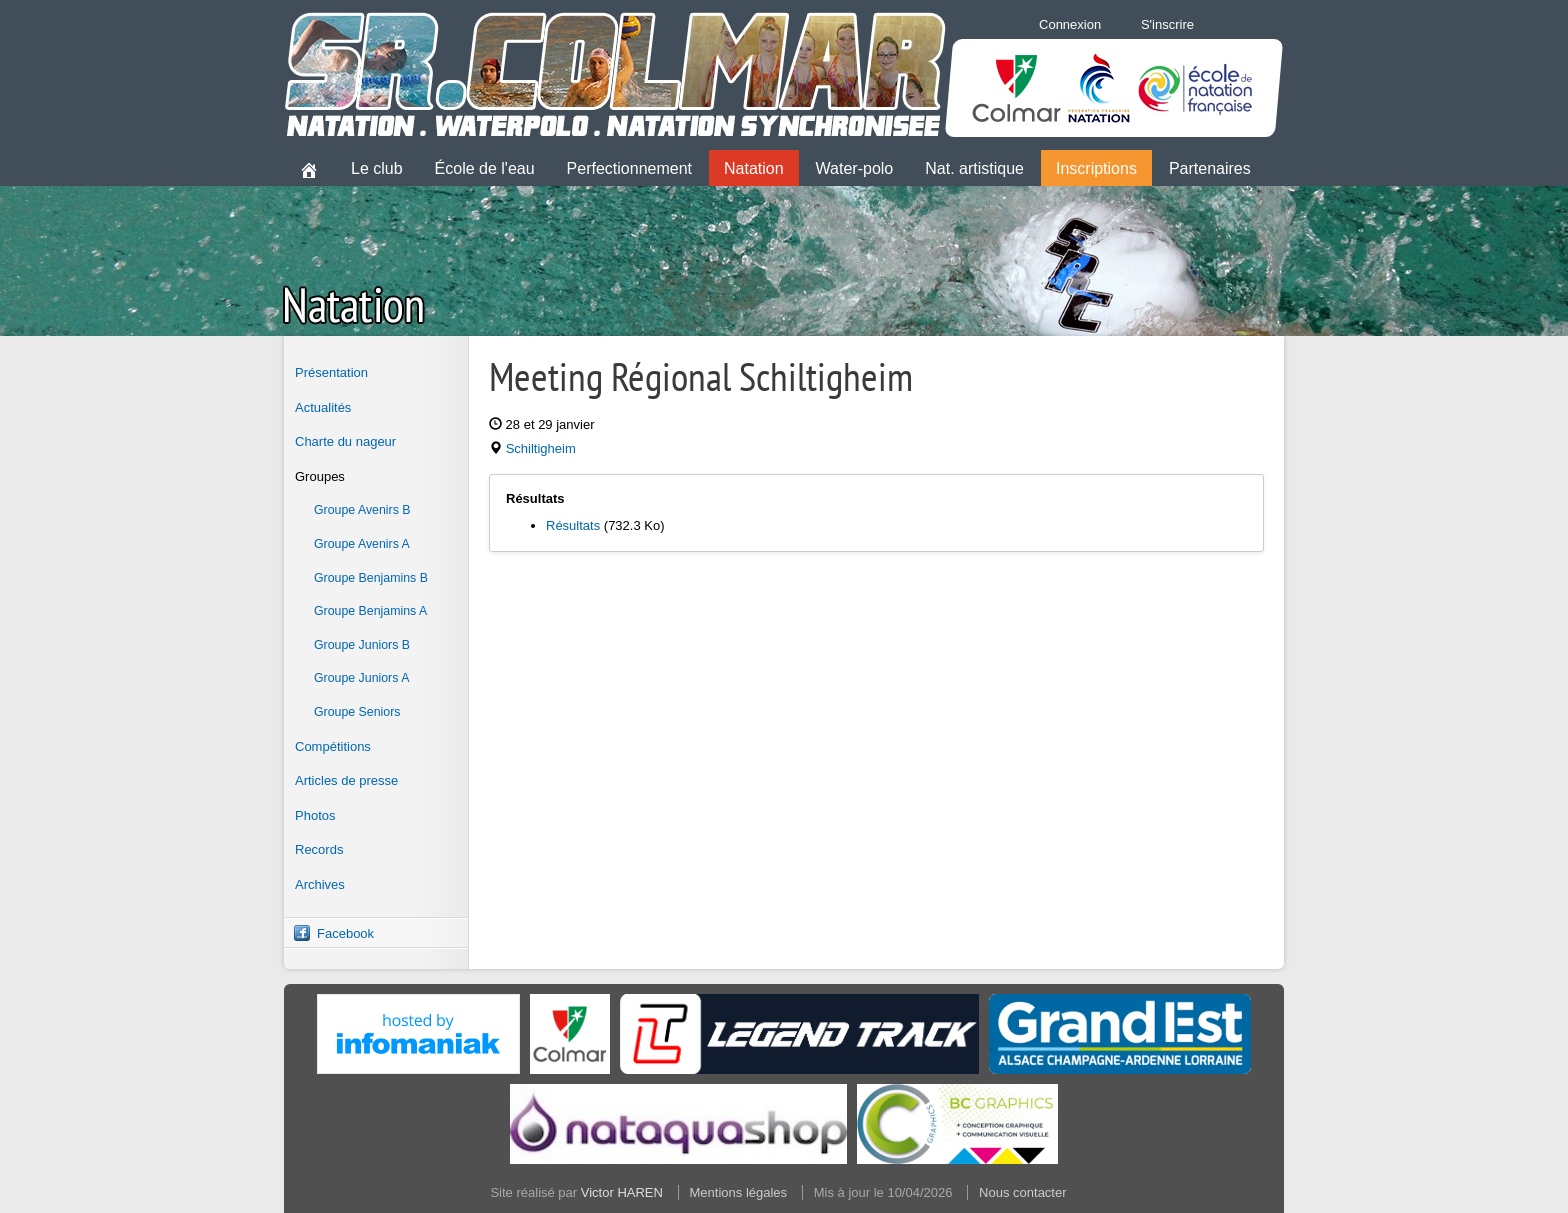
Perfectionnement (629, 168)
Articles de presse (346, 780)
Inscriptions (1096, 168)
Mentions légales (739, 1192)
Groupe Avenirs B (362, 510)
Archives (320, 884)
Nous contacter (1022, 1192)
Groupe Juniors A (361, 678)
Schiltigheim (541, 448)
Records (319, 849)
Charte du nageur (345, 441)
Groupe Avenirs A (362, 544)
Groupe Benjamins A (370, 611)
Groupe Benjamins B (371, 578)
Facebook (345, 933)
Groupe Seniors (357, 712)
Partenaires (1210, 168)
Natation (754, 168)
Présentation (331, 372)
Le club (377, 168)
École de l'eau (485, 168)
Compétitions (333, 746)
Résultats (573, 525)
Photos (315, 815)
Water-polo (855, 168)
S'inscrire (1167, 24)
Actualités (323, 407)
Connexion (1070, 24)
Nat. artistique (974, 168)
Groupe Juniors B (362, 645)
